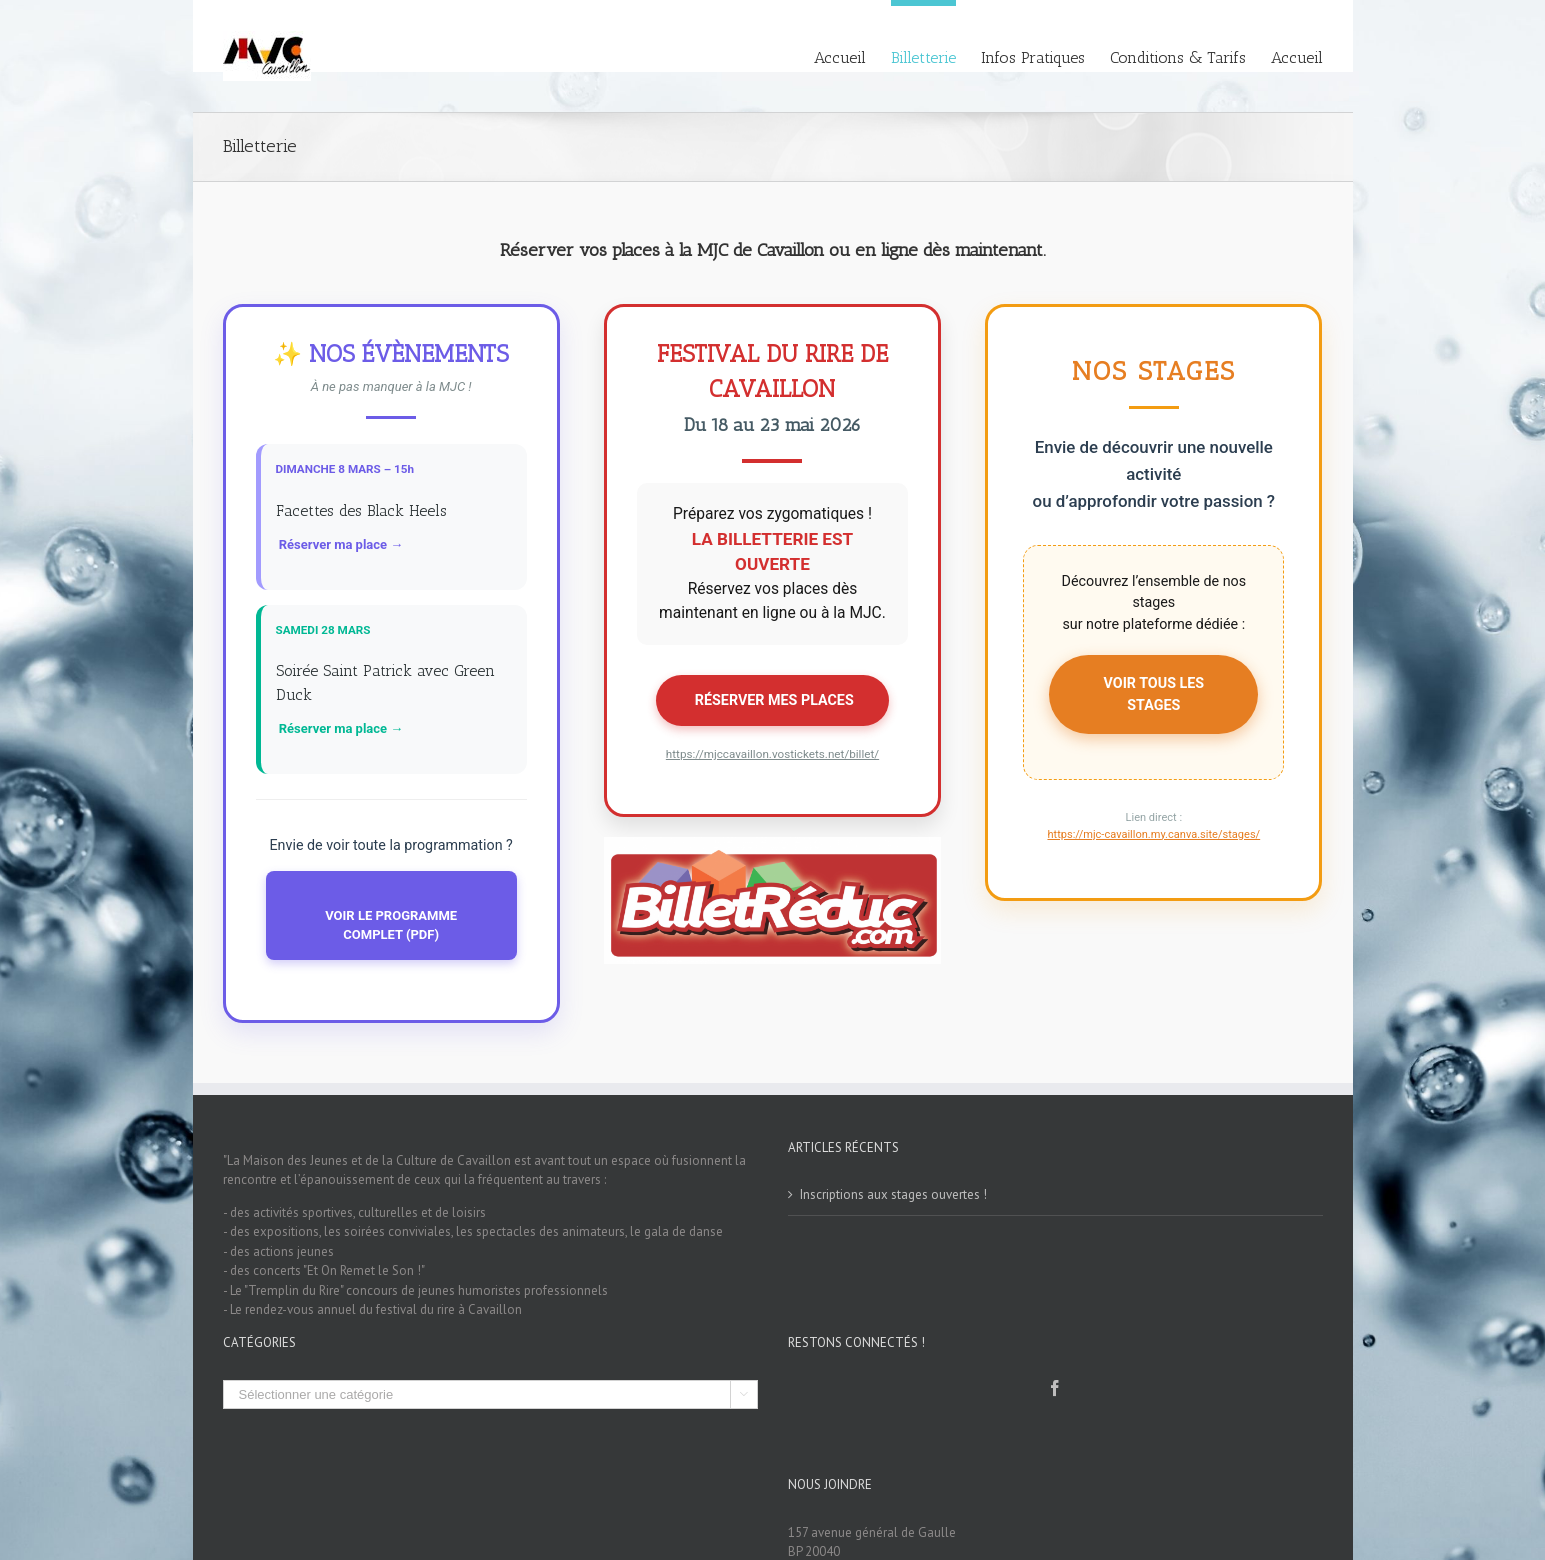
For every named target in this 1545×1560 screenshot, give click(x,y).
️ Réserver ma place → (340, 544)
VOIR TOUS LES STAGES (1154, 693)
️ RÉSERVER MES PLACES (772, 700)
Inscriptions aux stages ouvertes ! (893, 1194)
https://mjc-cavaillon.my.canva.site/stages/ (1153, 834)
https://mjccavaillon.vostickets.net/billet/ (772, 754)
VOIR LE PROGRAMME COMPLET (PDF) (391, 925)
